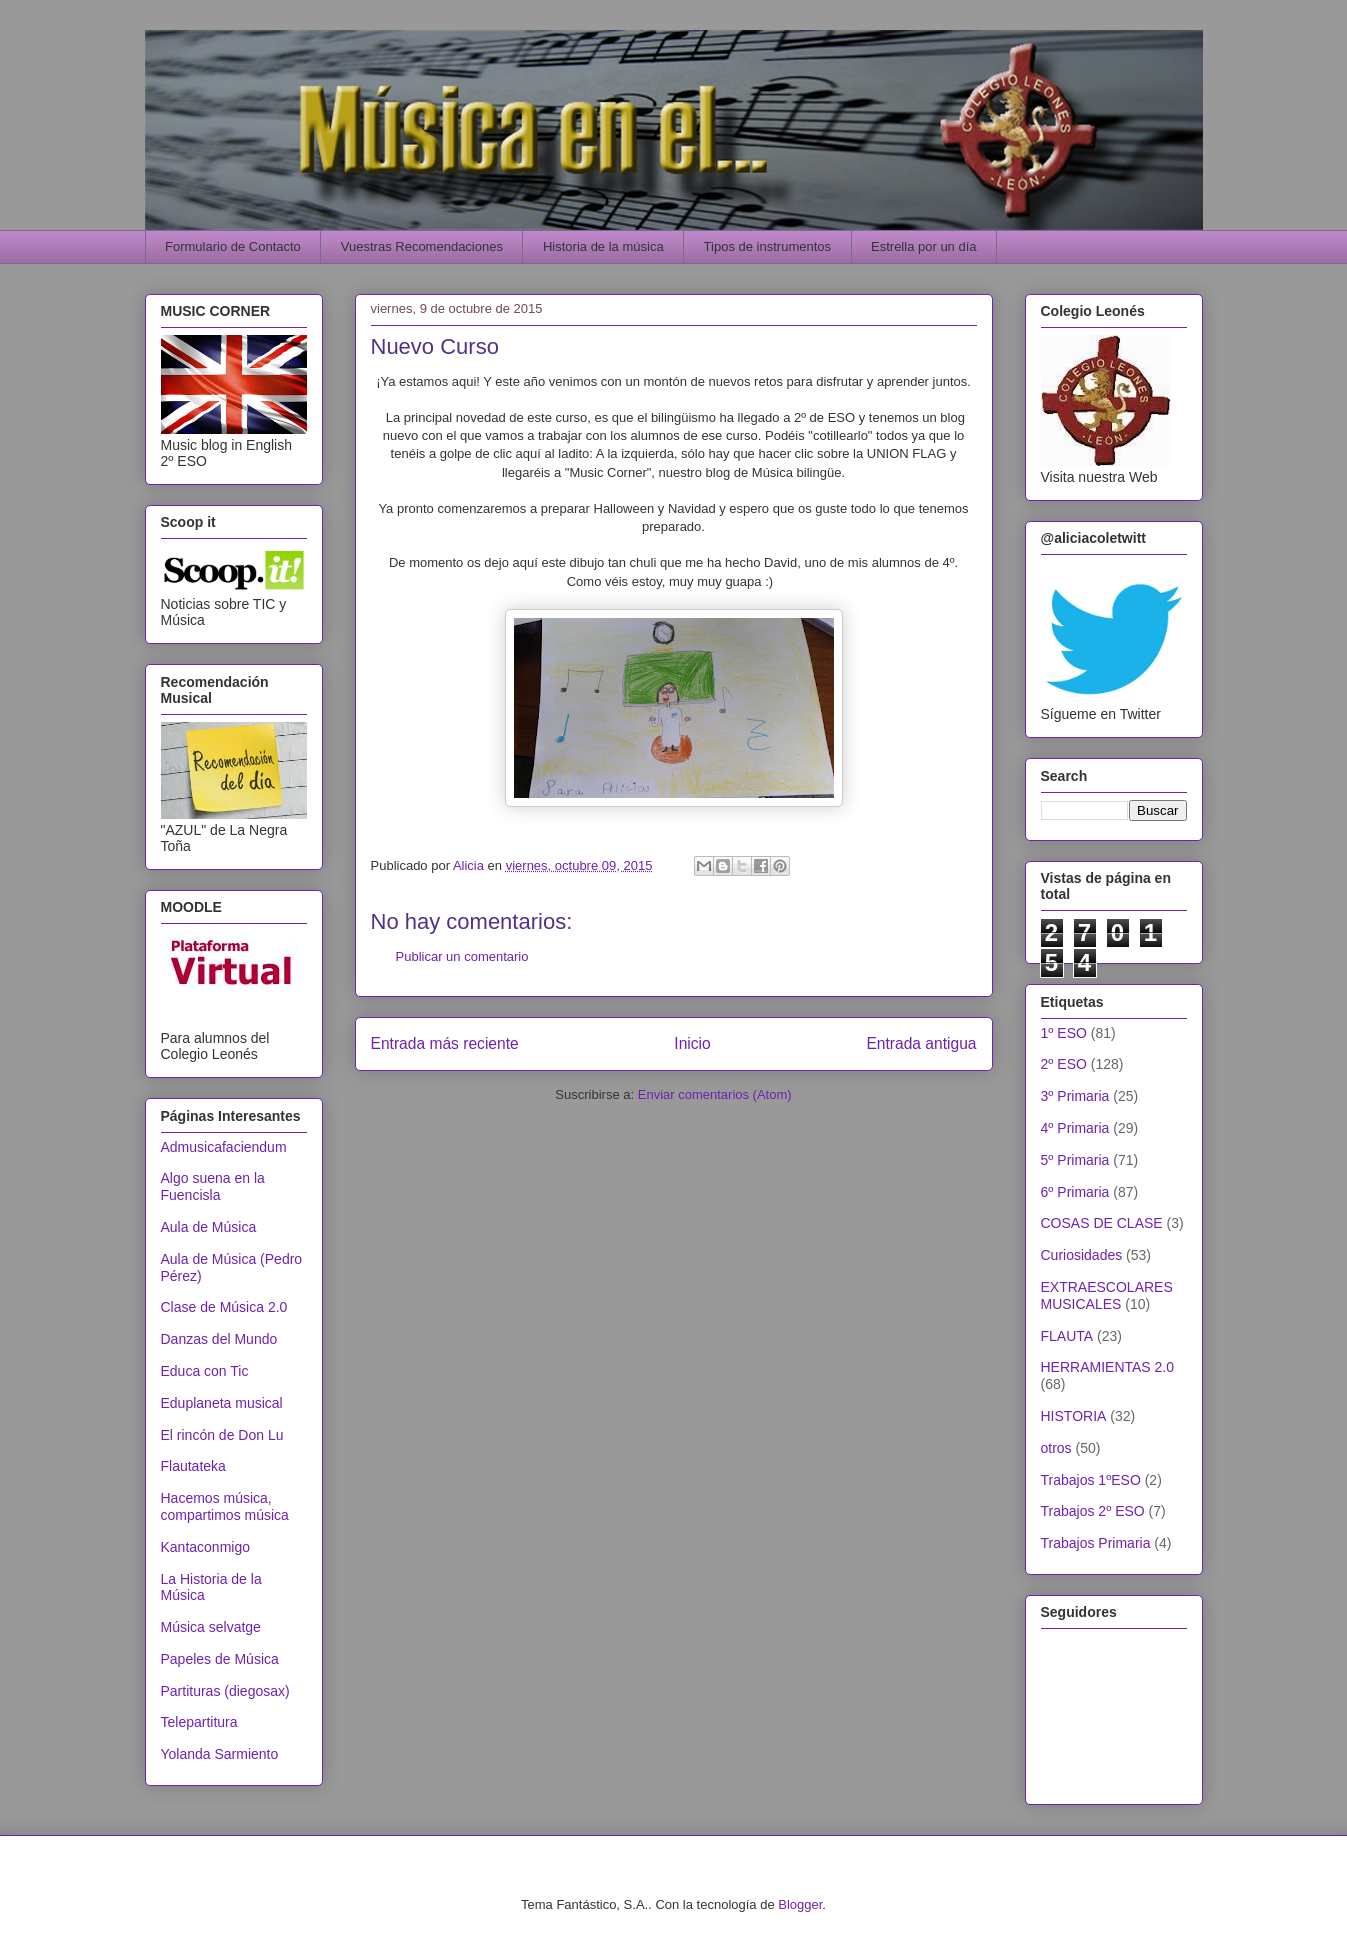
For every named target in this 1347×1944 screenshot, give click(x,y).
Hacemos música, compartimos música (225, 1506)
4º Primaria (1075, 1128)
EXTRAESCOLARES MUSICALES (1107, 1295)
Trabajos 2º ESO (1093, 1511)
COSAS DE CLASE (1102, 1223)
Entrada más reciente (445, 1043)
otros (1056, 1448)
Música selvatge (211, 1627)
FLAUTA (1067, 1336)
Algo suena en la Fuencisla (213, 1186)
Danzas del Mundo (219, 1339)
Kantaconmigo (206, 1547)
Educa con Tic (205, 1371)
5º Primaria (1075, 1160)
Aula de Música (209, 1227)
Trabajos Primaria (1096, 1543)
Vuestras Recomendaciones (422, 246)
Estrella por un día (924, 246)
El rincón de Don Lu (222, 1435)
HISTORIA (1074, 1416)
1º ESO (1064, 1033)
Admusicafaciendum (224, 1147)
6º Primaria (1075, 1192)
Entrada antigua (921, 1043)
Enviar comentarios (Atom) (715, 1094)
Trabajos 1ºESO (1091, 1480)
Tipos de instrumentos (767, 246)
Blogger (800, 1904)
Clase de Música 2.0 (224, 1307)
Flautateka (193, 1466)
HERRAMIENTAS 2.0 (1108, 1367)
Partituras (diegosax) (225, 1691)
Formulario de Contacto (233, 246)
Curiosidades (1082, 1255)
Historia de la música (603, 246)
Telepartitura (199, 1722)
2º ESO (1064, 1064)
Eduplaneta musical (222, 1403)
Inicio (692, 1043)
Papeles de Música (220, 1659)
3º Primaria (1075, 1096)
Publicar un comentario (462, 956)
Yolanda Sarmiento (220, 1754)
